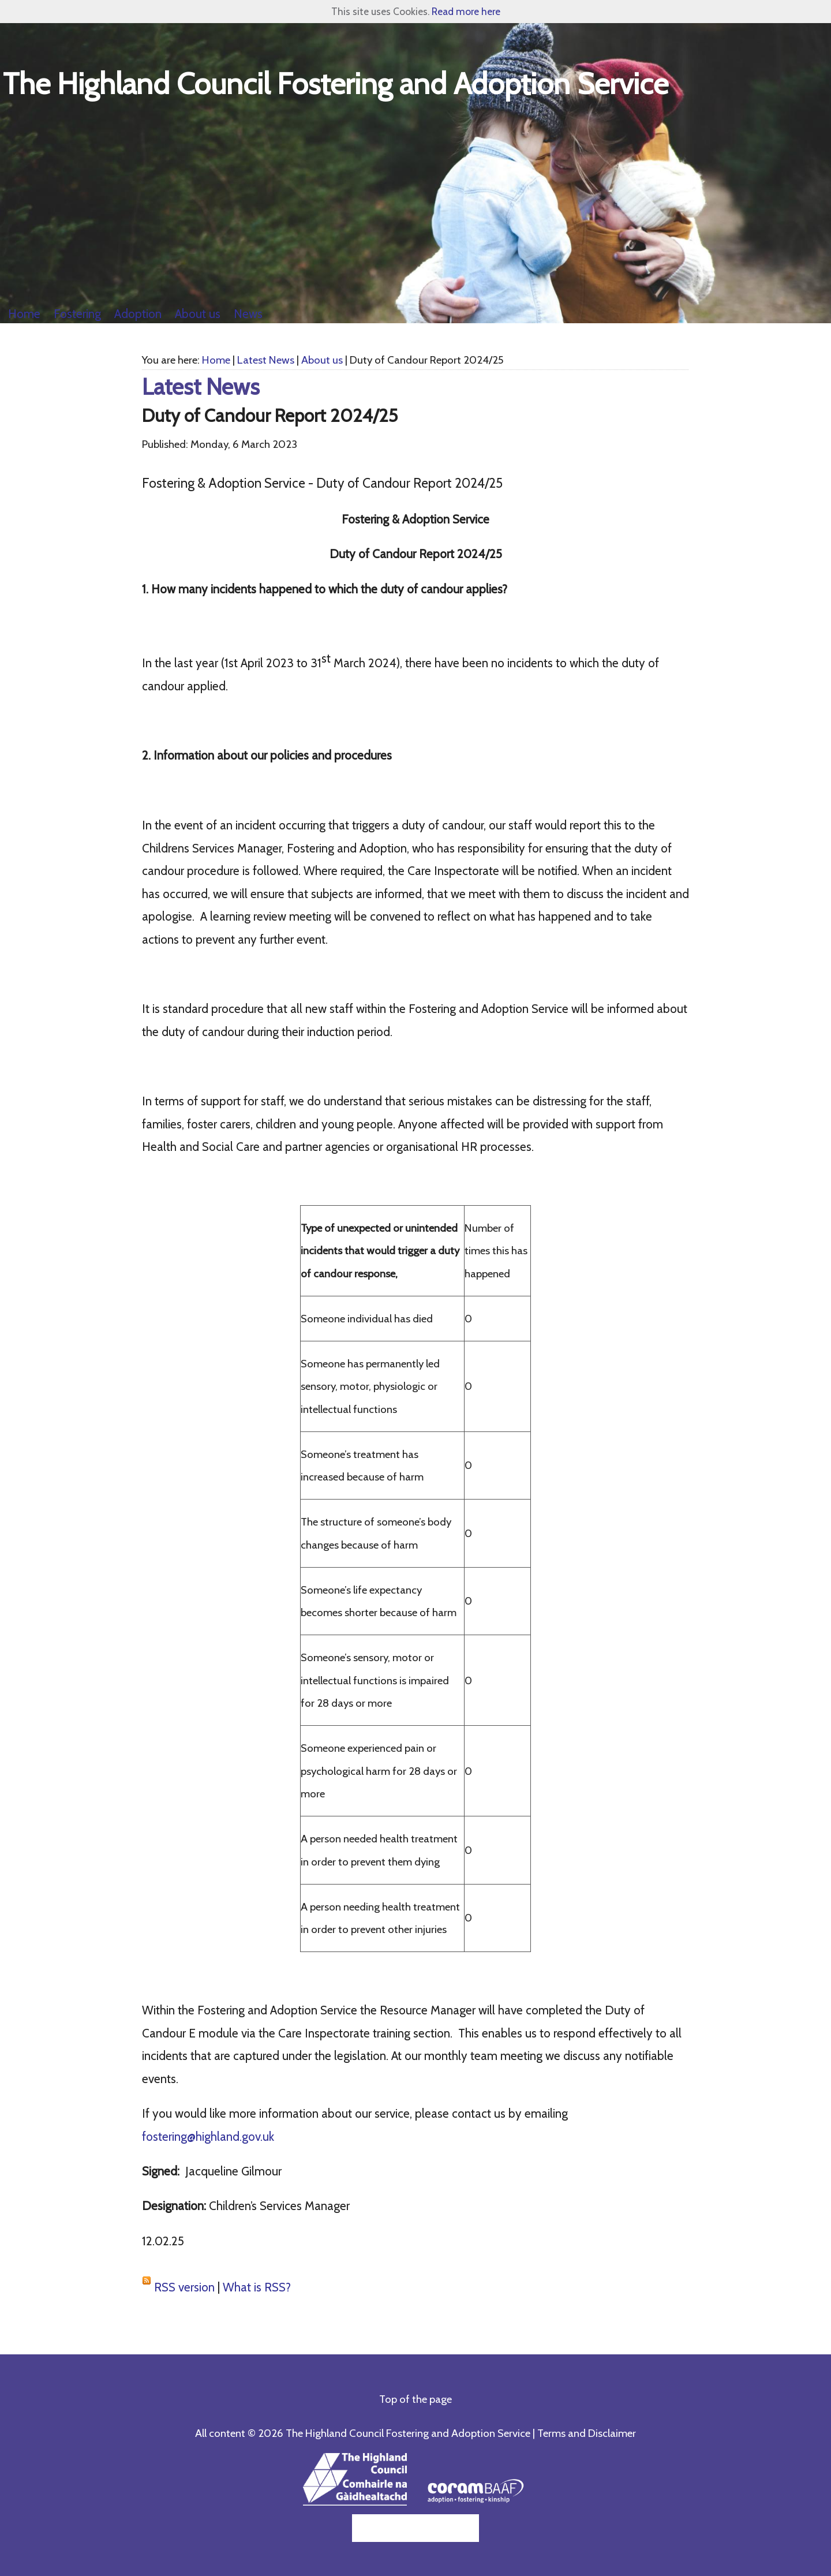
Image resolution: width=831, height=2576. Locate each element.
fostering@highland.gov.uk (208, 2136)
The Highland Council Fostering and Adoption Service (335, 83)
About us (322, 360)
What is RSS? (257, 2287)
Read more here (466, 11)
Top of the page (415, 2399)
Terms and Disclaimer (586, 2433)
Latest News (265, 360)
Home (216, 360)
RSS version (184, 2287)
